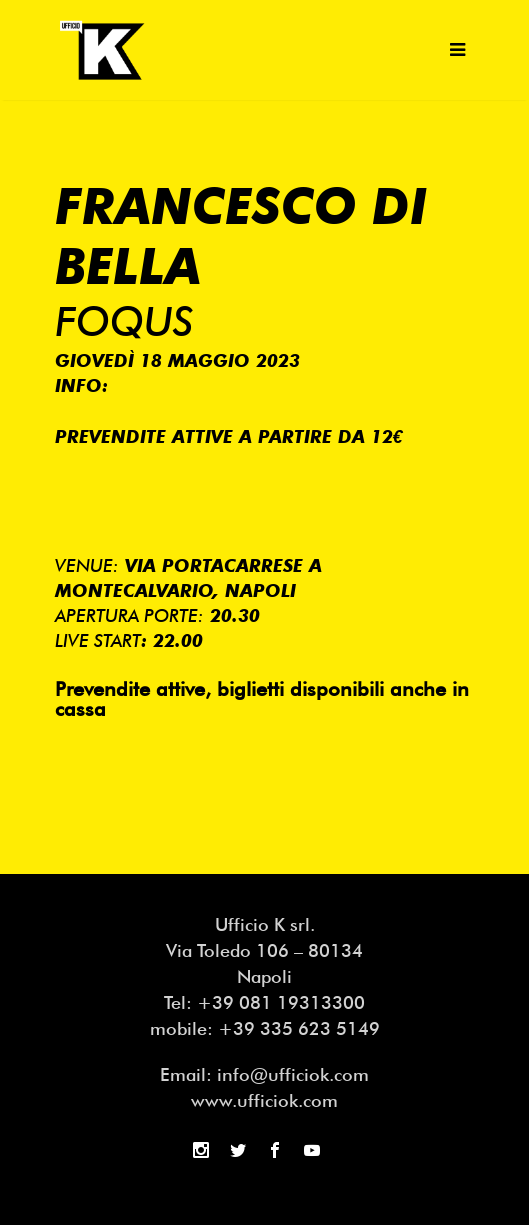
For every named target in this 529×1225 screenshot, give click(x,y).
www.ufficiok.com (264, 1100)
